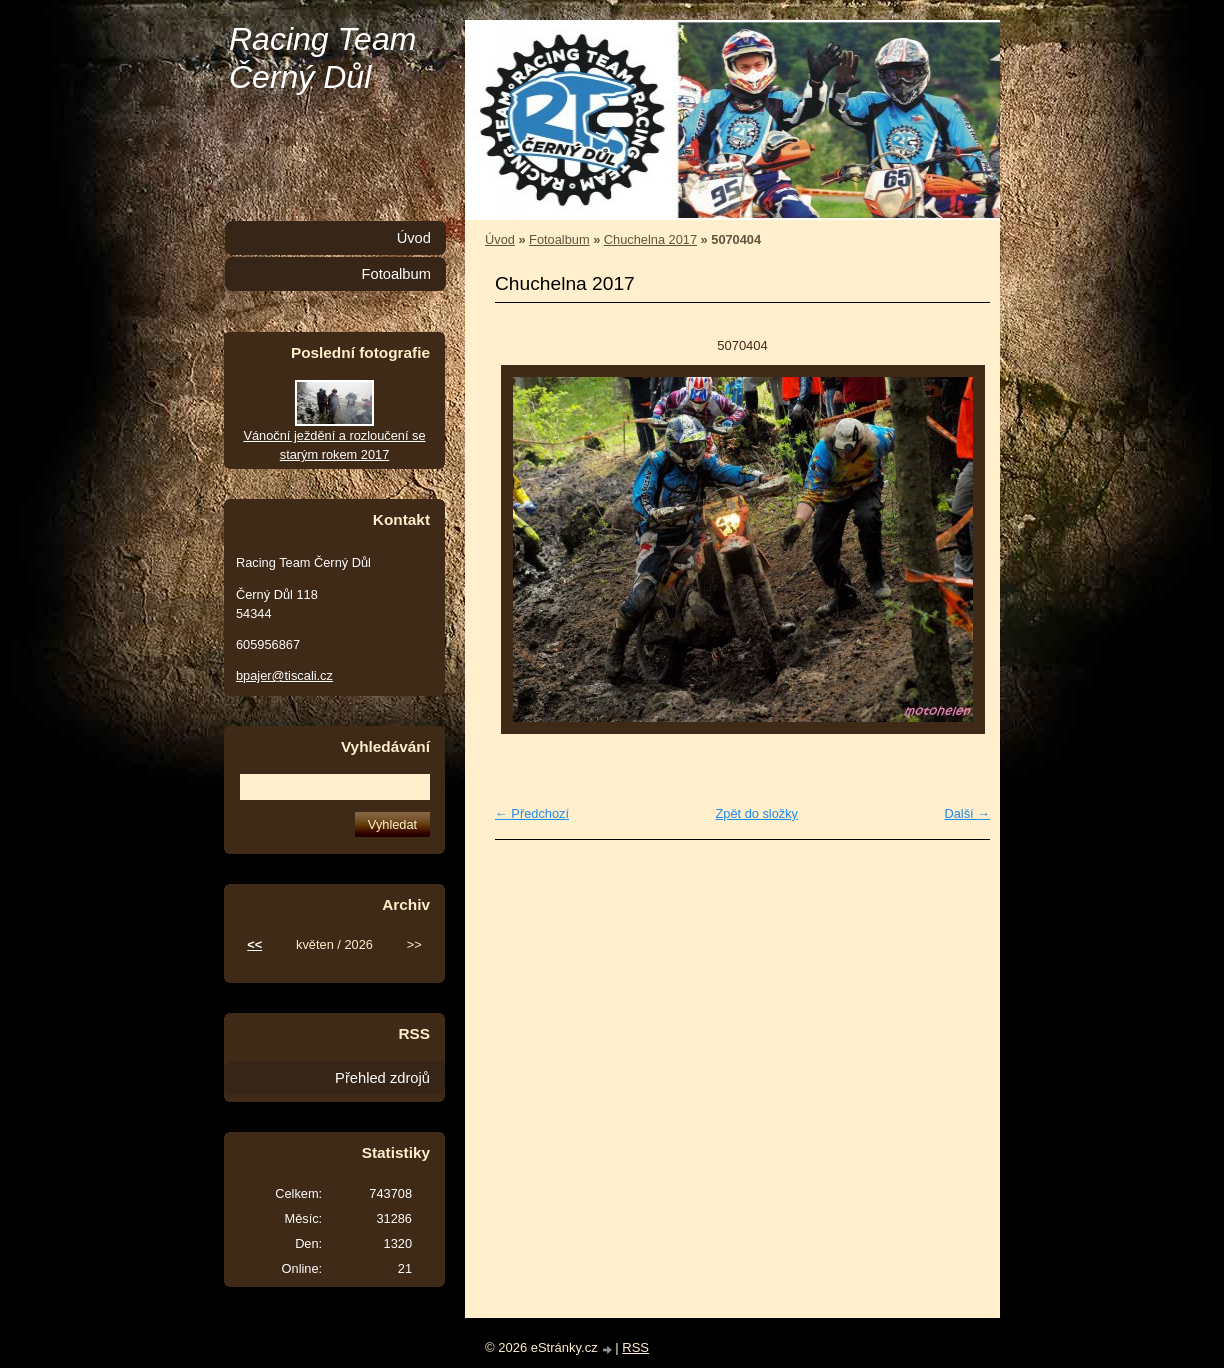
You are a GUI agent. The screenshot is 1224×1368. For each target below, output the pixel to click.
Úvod (500, 239)
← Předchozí (532, 813)
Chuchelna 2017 (650, 239)
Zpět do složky (756, 813)
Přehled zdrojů (382, 1078)
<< (254, 944)
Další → (967, 813)
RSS (635, 1347)
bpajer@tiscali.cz (284, 675)
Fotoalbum (559, 239)
